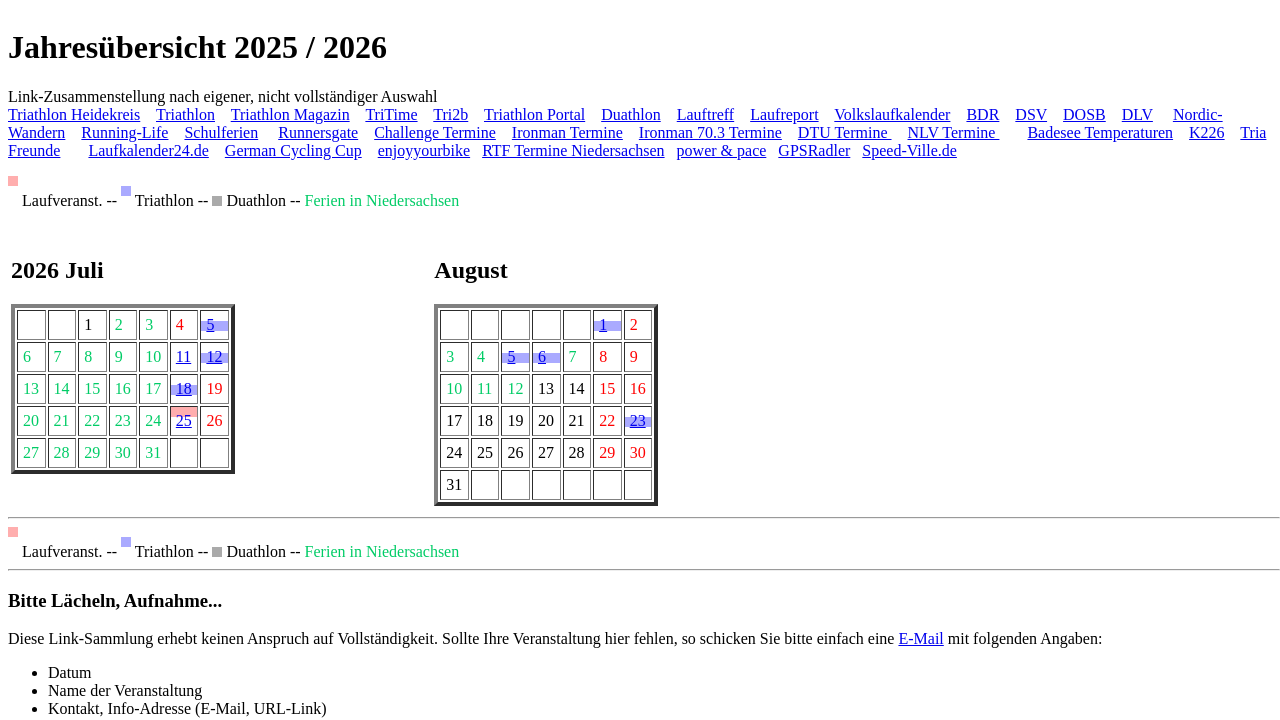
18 (184, 388)
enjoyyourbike (424, 150)
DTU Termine (845, 132)
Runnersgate (318, 132)
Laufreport (784, 114)
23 (638, 420)
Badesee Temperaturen (1100, 132)
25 (184, 420)
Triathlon (185, 114)
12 (214, 356)
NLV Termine (954, 132)
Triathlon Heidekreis (74, 114)
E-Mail (920, 638)
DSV (1031, 114)
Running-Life (124, 132)
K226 (1207, 132)
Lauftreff (705, 114)
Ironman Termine (567, 132)
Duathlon (631, 114)
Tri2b (450, 114)
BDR (982, 114)
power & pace (722, 150)
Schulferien (221, 132)
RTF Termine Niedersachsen (573, 150)
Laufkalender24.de (148, 150)
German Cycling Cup (293, 150)
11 (183, 356)
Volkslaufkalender (892, 114)
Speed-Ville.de (909, 150)
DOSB (1084, 114)
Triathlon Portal (534, 114)
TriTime (391, 114)
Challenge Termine (435, 132)
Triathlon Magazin (290, 114)
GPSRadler (814, 150)
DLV (1137, 114)
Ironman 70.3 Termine (710, 132)
